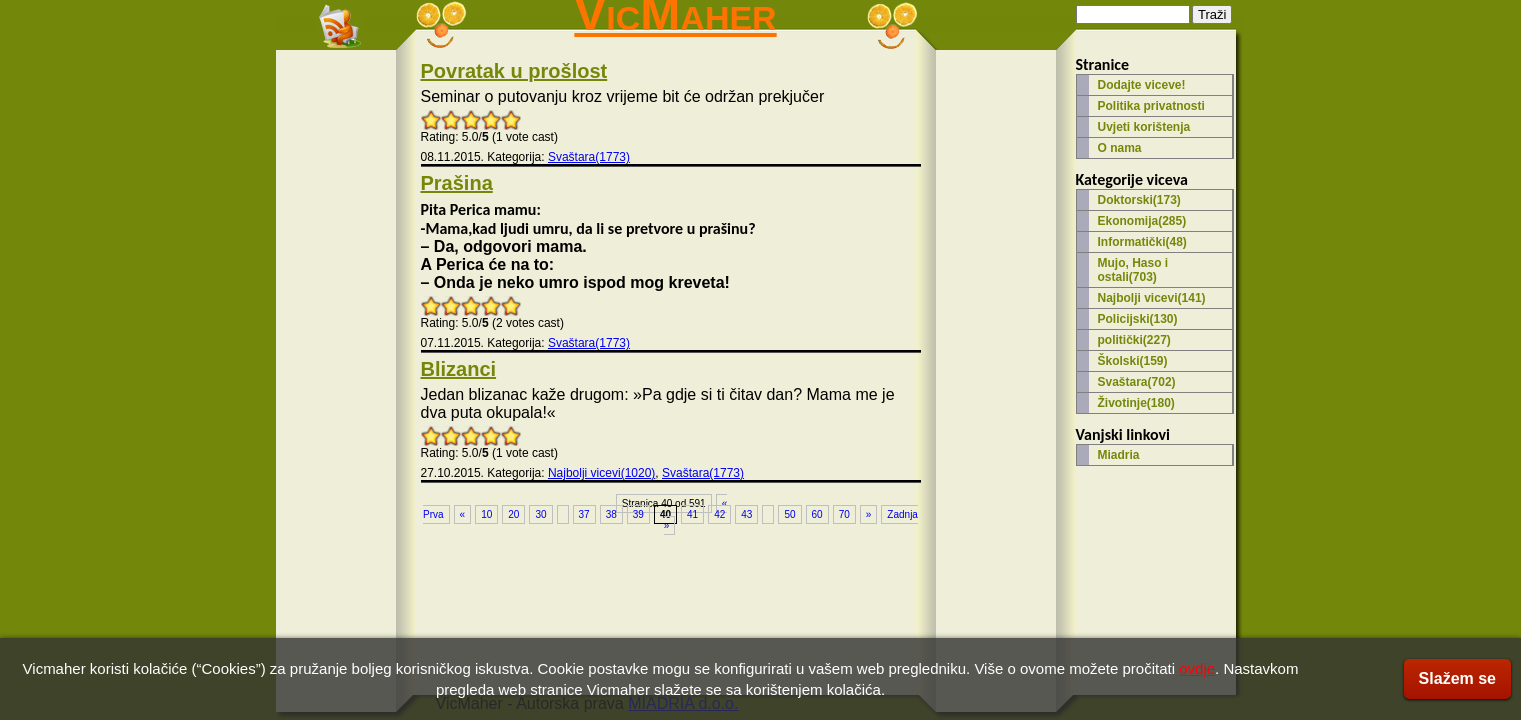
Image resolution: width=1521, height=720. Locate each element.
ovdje (1197, 668)
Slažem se (1457, 678)
